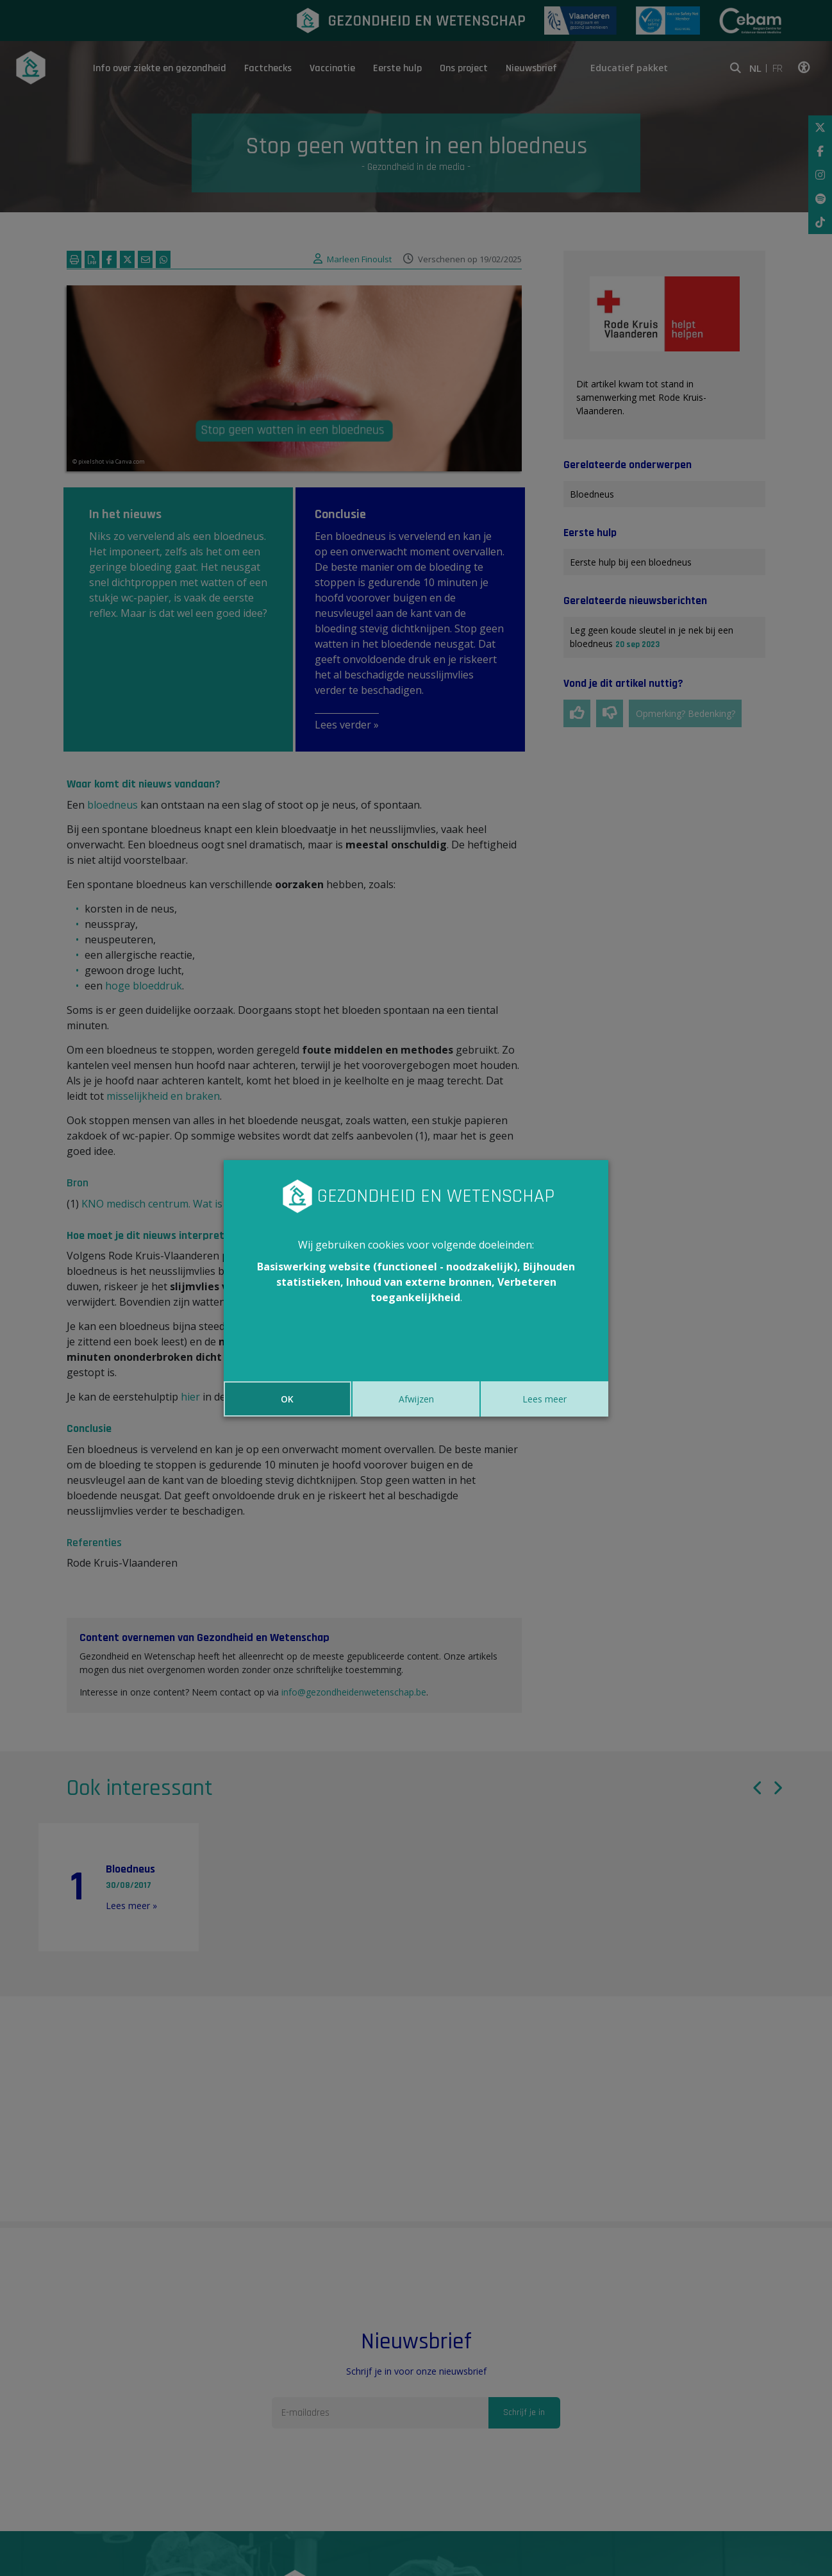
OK (287, 1399)
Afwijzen (416, 1399)
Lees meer (544, 1399)
